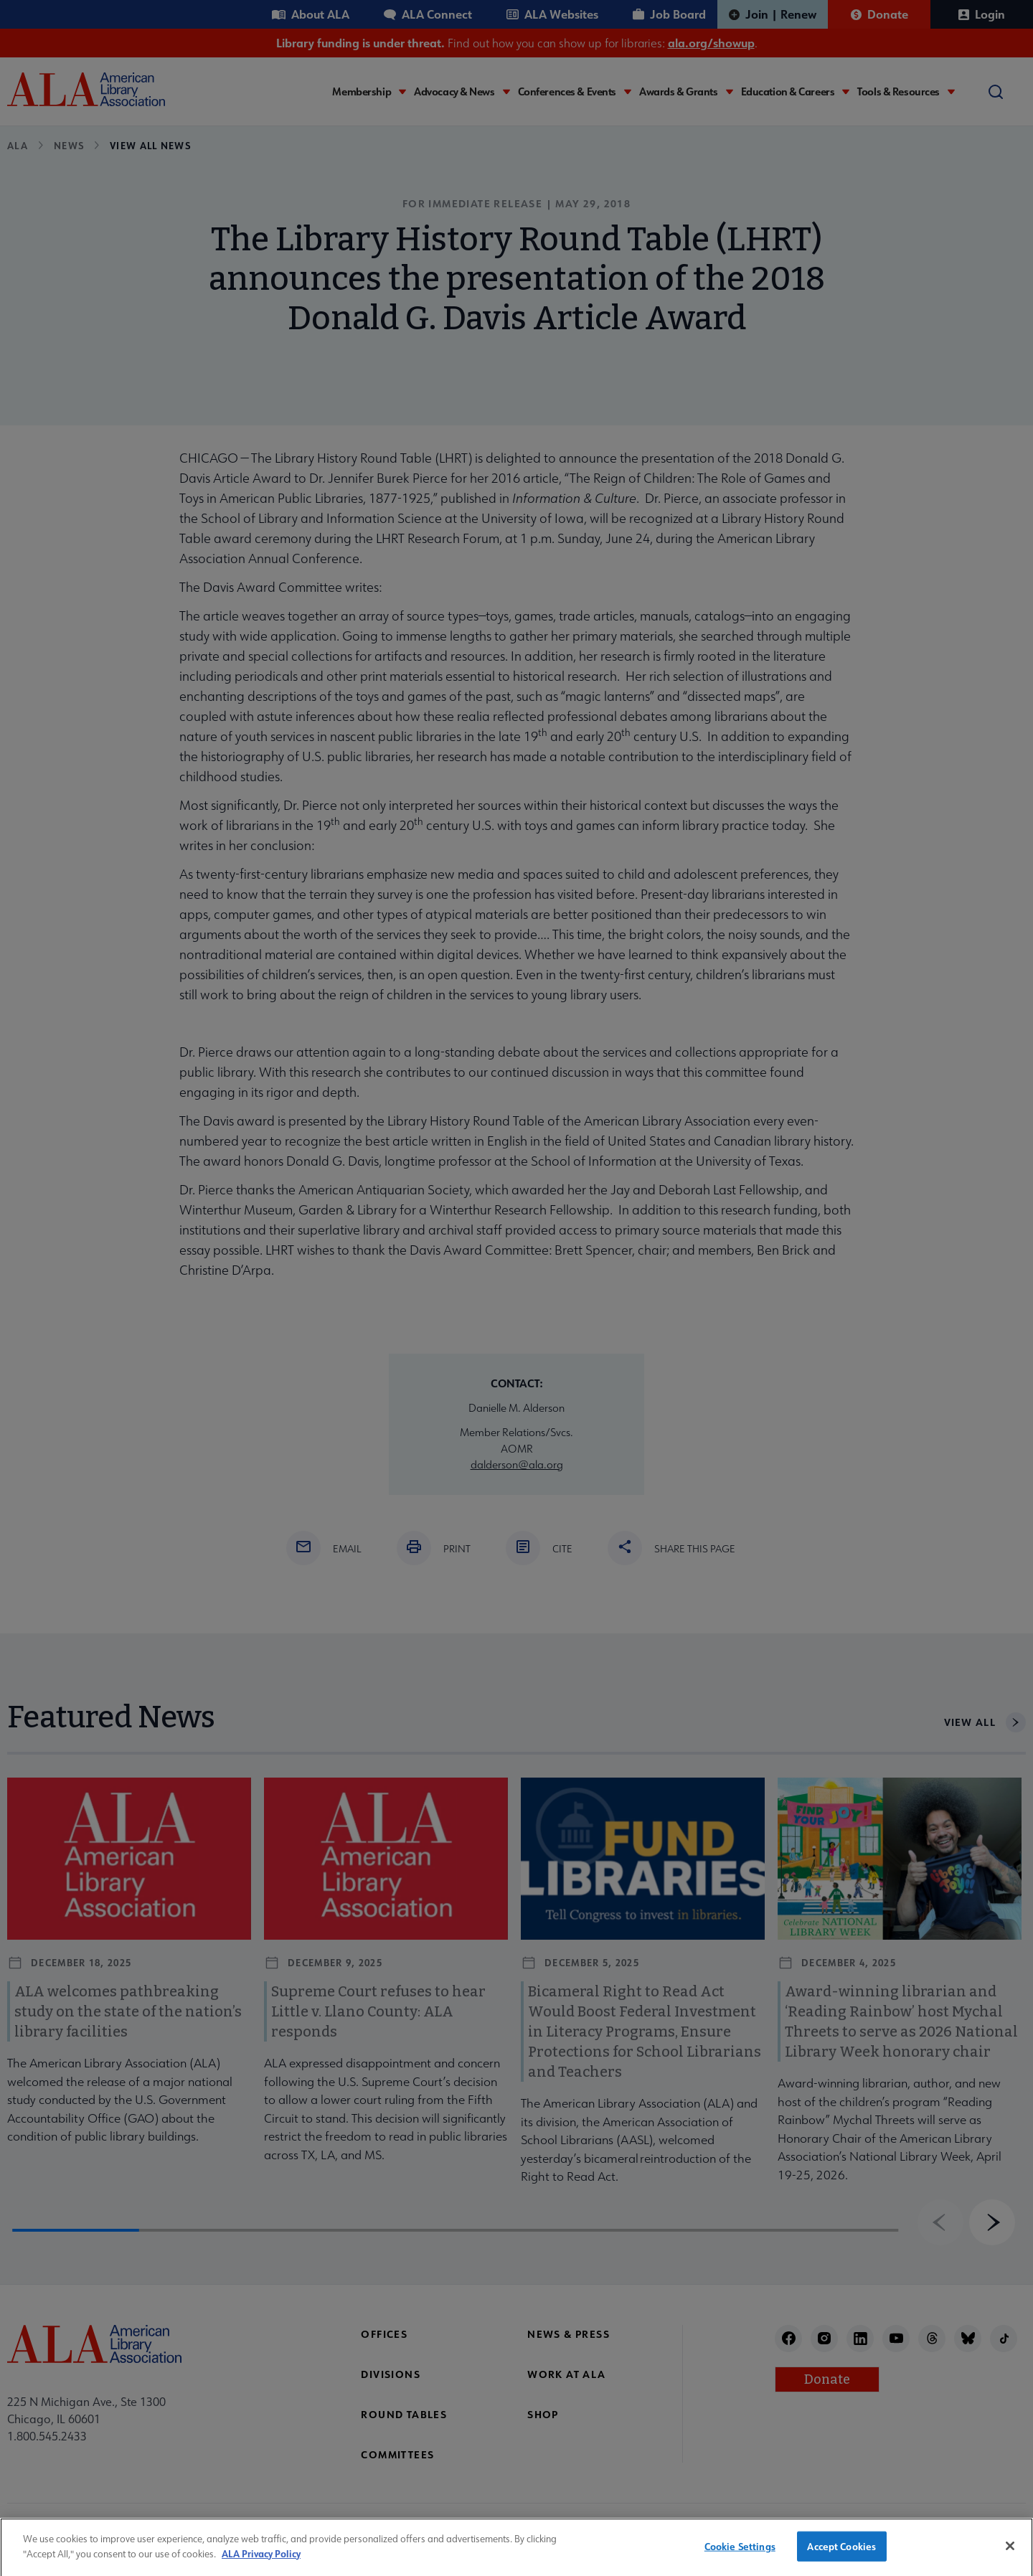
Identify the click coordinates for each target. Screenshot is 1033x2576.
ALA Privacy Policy (261, 2563)
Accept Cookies (841, 2556)
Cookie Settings (739, 2556)
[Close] (1010, 2556)
